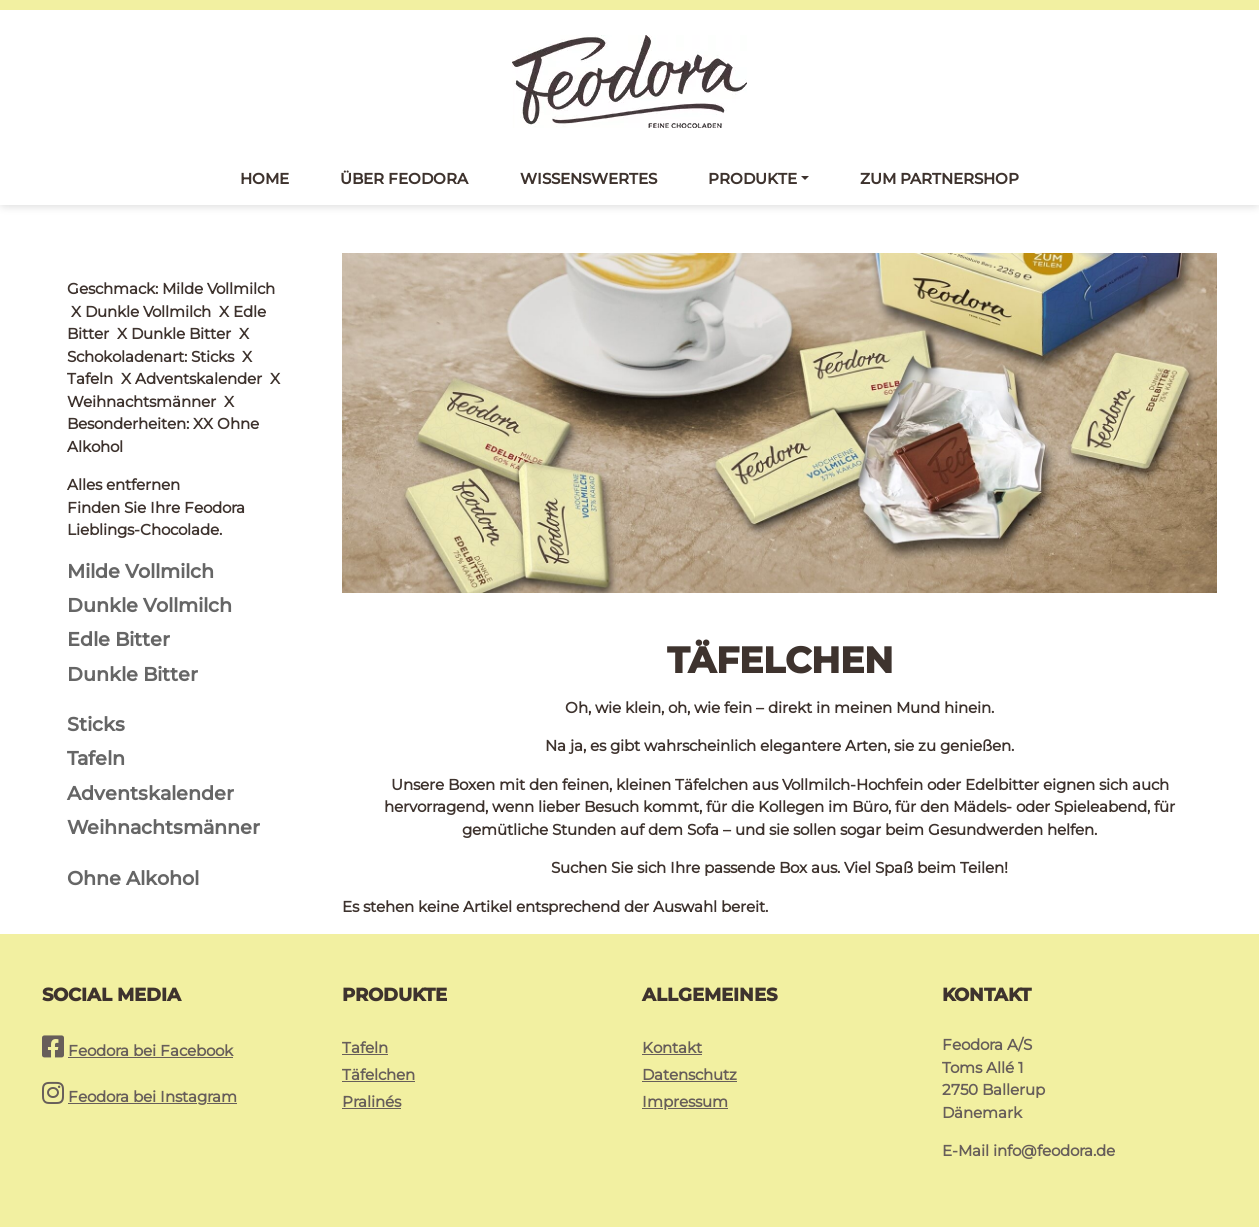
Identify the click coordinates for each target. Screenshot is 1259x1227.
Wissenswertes (588, 178)
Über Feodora (404, 178)
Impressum (685, 1101)
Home (264, 178)
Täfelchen (378, 1074)
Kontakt (672, 1047)
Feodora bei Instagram (152, 1096)
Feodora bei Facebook (150, 1050)
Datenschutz (689, 1074)
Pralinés (371, 1101)
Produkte (752, 178)
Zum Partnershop (939, 178)
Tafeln (365, 1047)
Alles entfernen (123, 288)
